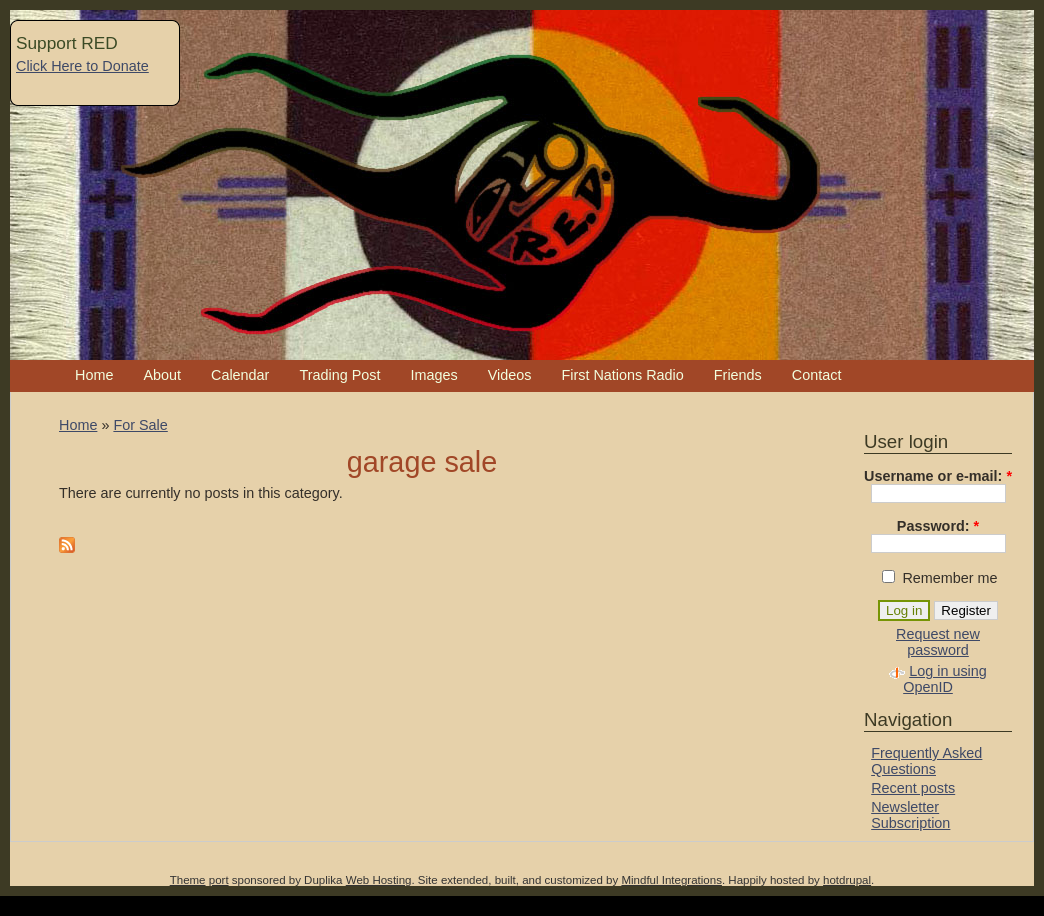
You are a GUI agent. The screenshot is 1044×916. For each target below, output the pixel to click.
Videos (510, 375)
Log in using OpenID (945, 679)
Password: (938, 526)
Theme (188, 880)
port (219, 880)
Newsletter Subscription (910, 815)
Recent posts (913, 788)
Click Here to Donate (82, 66)
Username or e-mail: (938, 476)
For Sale (140, 425)
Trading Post (339, 375)
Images (433, 375)
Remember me (939, 578)
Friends (738, 375)
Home (94, 375)
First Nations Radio (622, 375)
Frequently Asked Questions (926, 761)
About (162, 375)
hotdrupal (847, 880)
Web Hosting (379, 880)
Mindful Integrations (671, 880)
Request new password (938, 642)
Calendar (240, 375)
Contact (817, 375)
